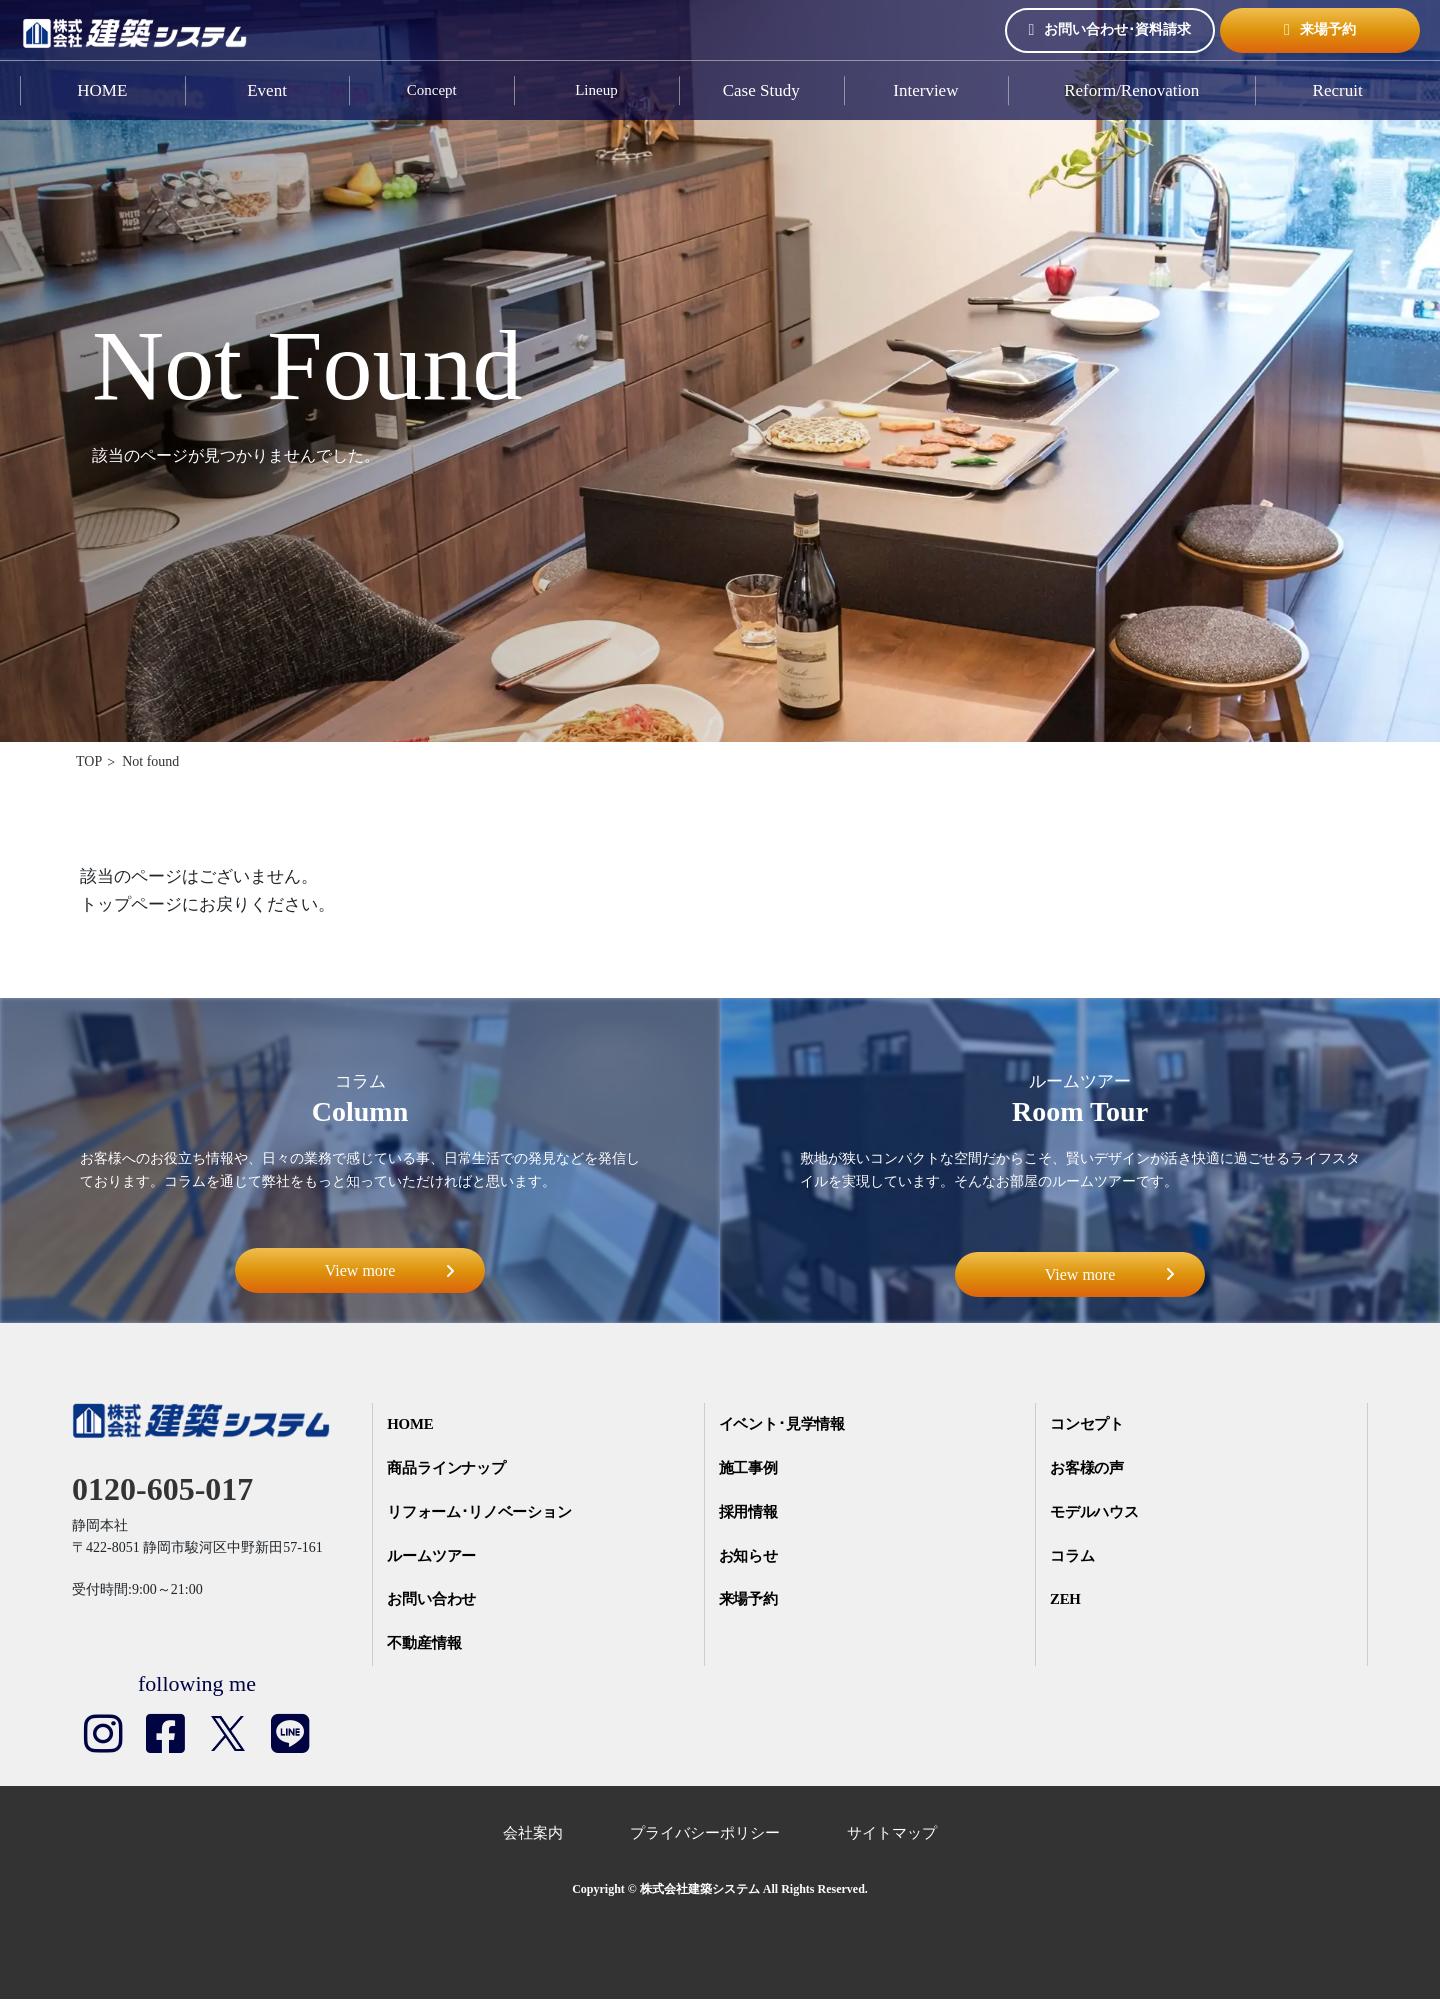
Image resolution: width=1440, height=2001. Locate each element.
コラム (1073, 1557)
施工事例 (749, 1469)
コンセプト (1088, 1425)
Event (267, 90)
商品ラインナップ (448, 1469)
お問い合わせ (433, 1601)
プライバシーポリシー (705, 1835)
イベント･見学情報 (783, 1425)
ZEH (1067, 1601)
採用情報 (749, 1513)
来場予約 (1320, 30)
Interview (925, 90)
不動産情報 (425, 1645)
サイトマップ (892, 1835)
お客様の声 (1088, 1469)
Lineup (596, 90)
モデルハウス (1096, 1513)
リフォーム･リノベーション (482, 1513)
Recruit (1338, 90)
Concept (432, 90)
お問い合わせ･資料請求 (1110, 30)
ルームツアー (433, 1557)
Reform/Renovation (1131, 90)
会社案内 (533, 1835)
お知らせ (749, 1557)
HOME (102, 90)
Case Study (761, 90)
